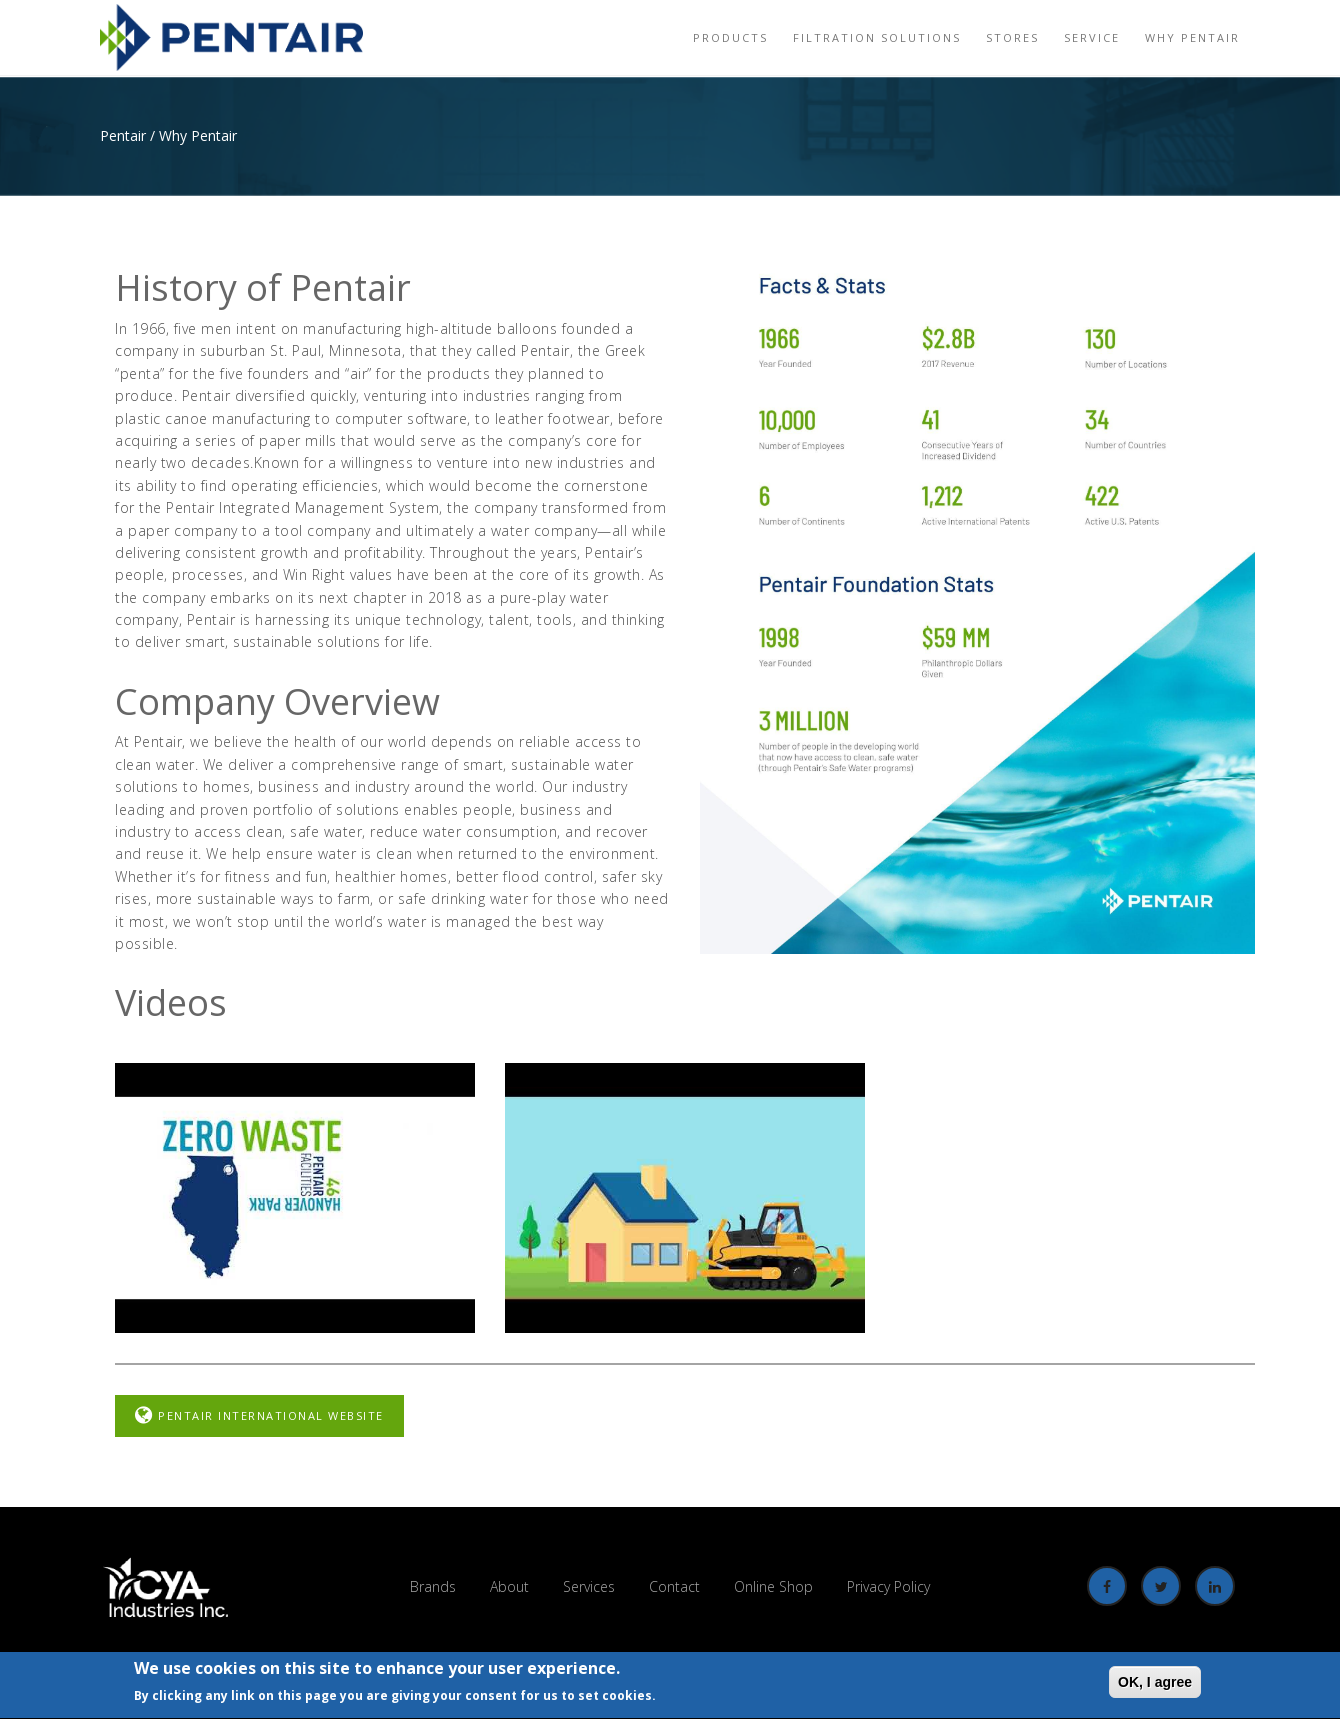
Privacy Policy (888, 1586)
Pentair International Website (259, 1415)
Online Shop (773, 1586)
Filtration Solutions (877, 37)
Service (1092, 37)
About (509, 1586)
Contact (674, 1586)
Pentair (123, 135)
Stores (1012, 37)
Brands (433, 1586)
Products (730, 37)
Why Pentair (1192, 37)
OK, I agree (1155, 1683)
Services (589, 1586)
